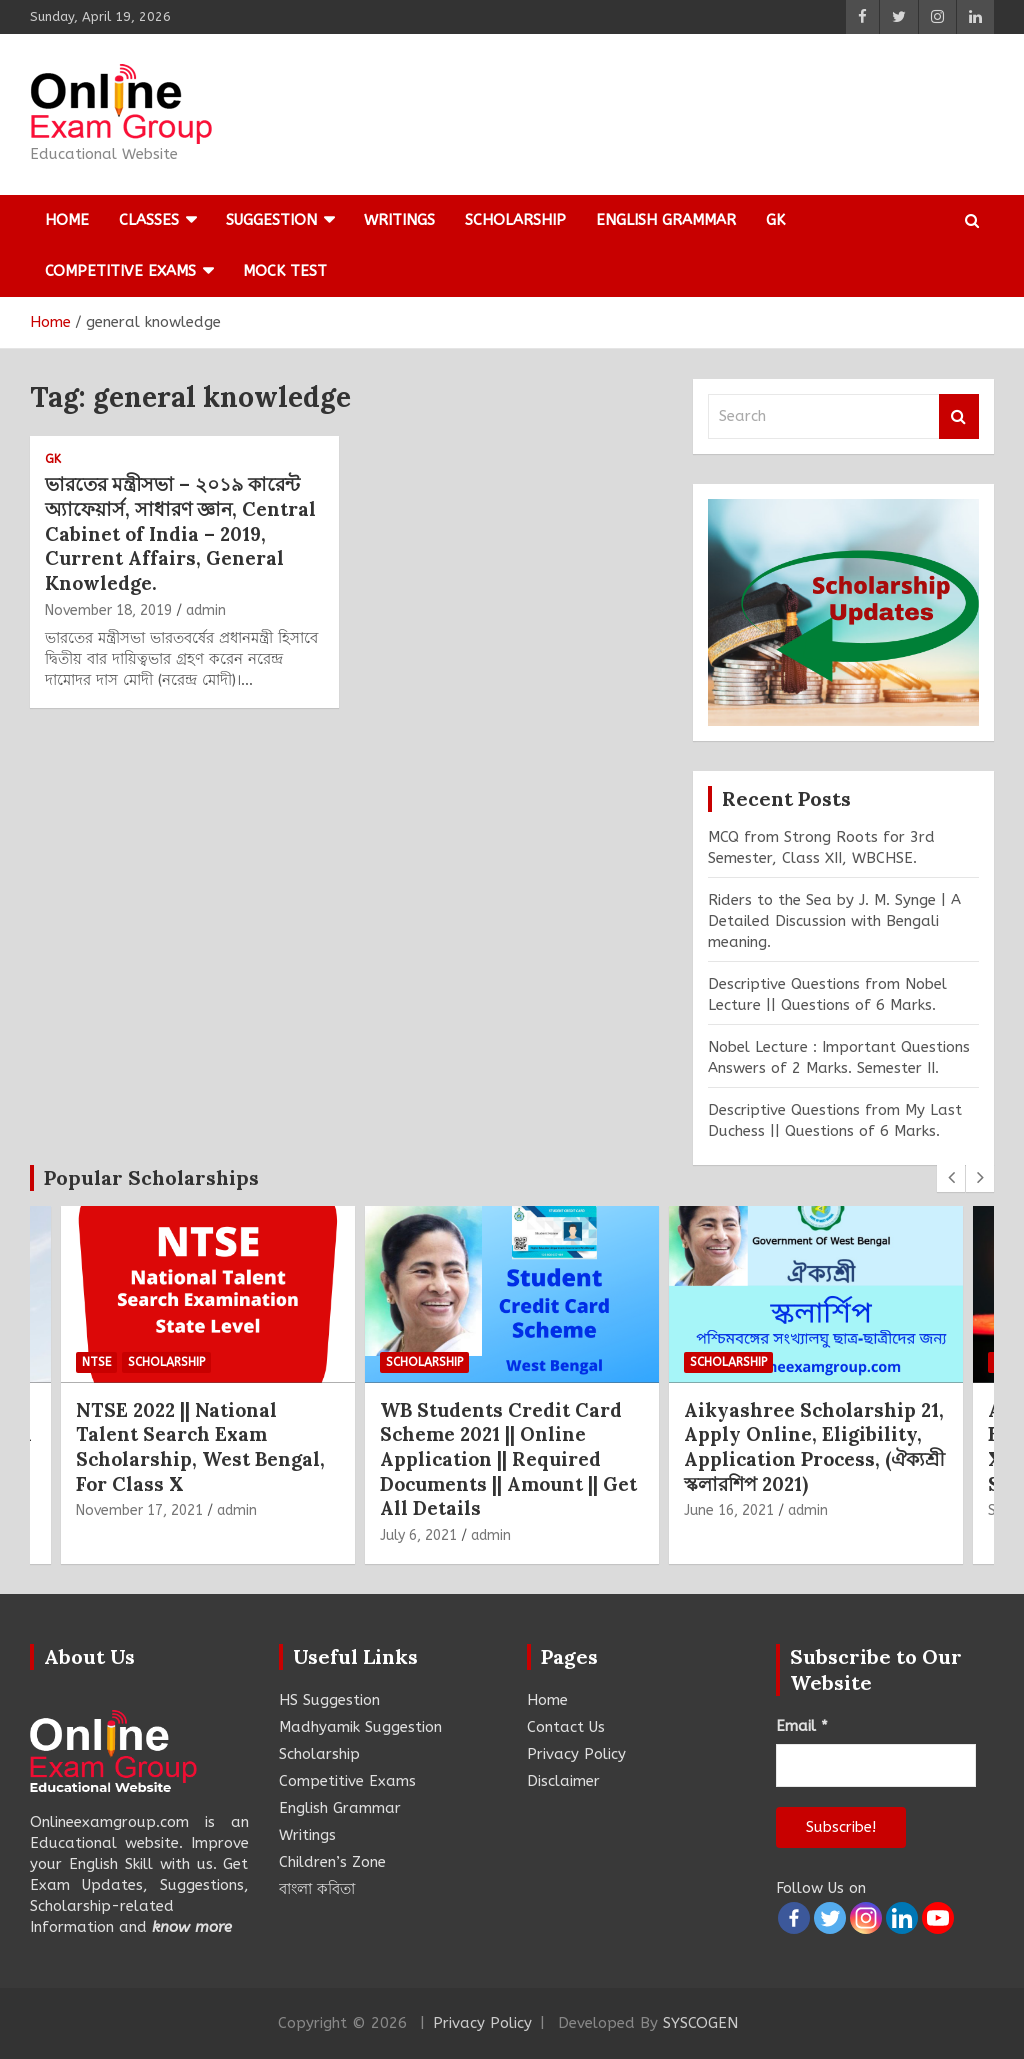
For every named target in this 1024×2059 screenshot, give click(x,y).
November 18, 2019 (108, 610)
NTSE (96, 1362)
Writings (399, 220)
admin (206, 610)
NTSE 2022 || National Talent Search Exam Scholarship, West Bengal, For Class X (200, 1447)
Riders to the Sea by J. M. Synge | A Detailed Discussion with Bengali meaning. (834, 921)
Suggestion (271, 220)
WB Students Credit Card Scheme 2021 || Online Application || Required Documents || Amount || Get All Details (508, 1459)
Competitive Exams (120, 271)
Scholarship (515, 220)
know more (192, 1927)
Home (67, 220)
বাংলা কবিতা (317, 1889)
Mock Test (285, 271)
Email (802, 1726)
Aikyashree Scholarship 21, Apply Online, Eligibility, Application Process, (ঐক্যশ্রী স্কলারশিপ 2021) (814, 1447)
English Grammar (666, 220)
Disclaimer (563, 1781)
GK (775, 220)
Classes (149, 220)
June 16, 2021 (729, 1510)
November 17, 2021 (139, 1510)
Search (959, 416)
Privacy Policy (576, 1754)
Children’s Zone (332, 1862)
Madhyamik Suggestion (360, 1727)
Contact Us (566, 1727)
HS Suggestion (329, 1700)
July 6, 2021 (418, 1535)
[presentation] (951, 1178)
